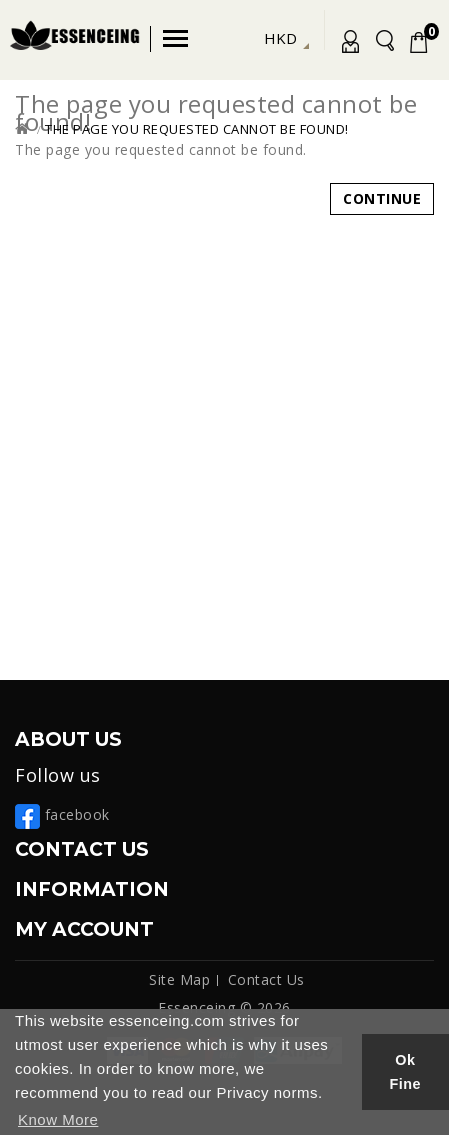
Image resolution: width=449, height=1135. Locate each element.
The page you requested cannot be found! (197, 129)
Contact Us (266, 979)
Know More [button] (58, 1119)
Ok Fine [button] (406, 1072)
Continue (382, 198)
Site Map (179, 979)
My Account (346, 45)
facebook (62, 814)
